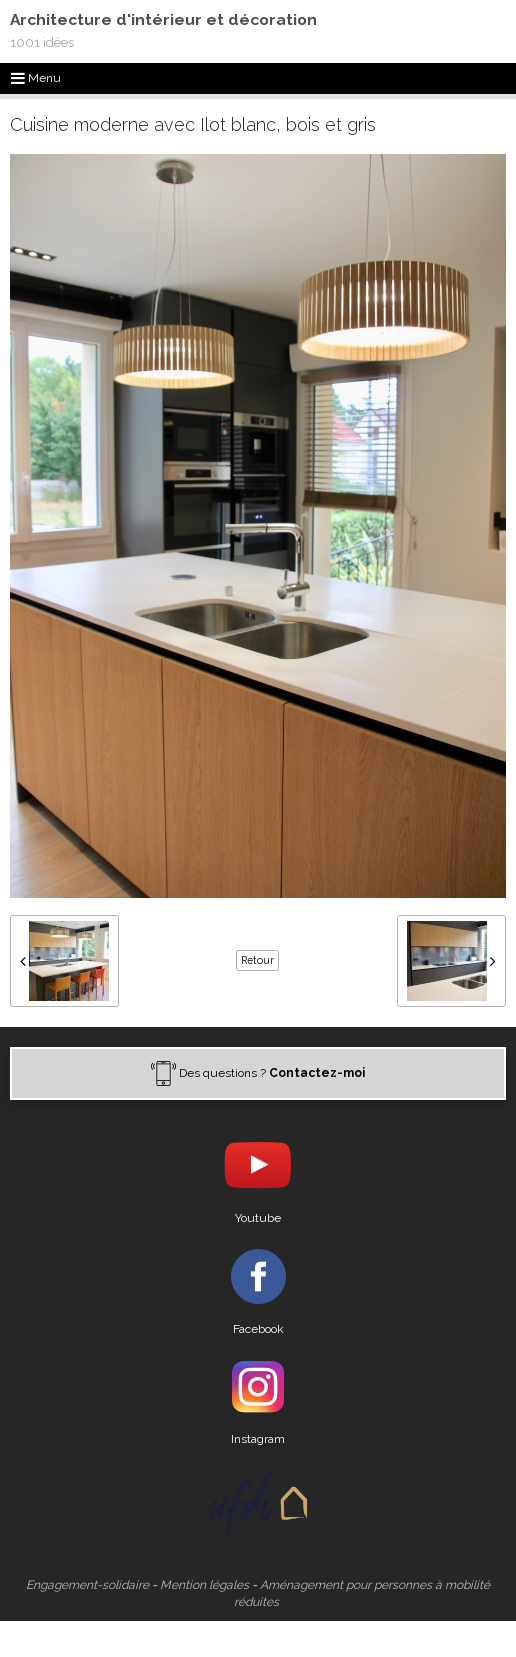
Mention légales (204, 1585)
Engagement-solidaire (87, 1585)
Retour (257, 960)
